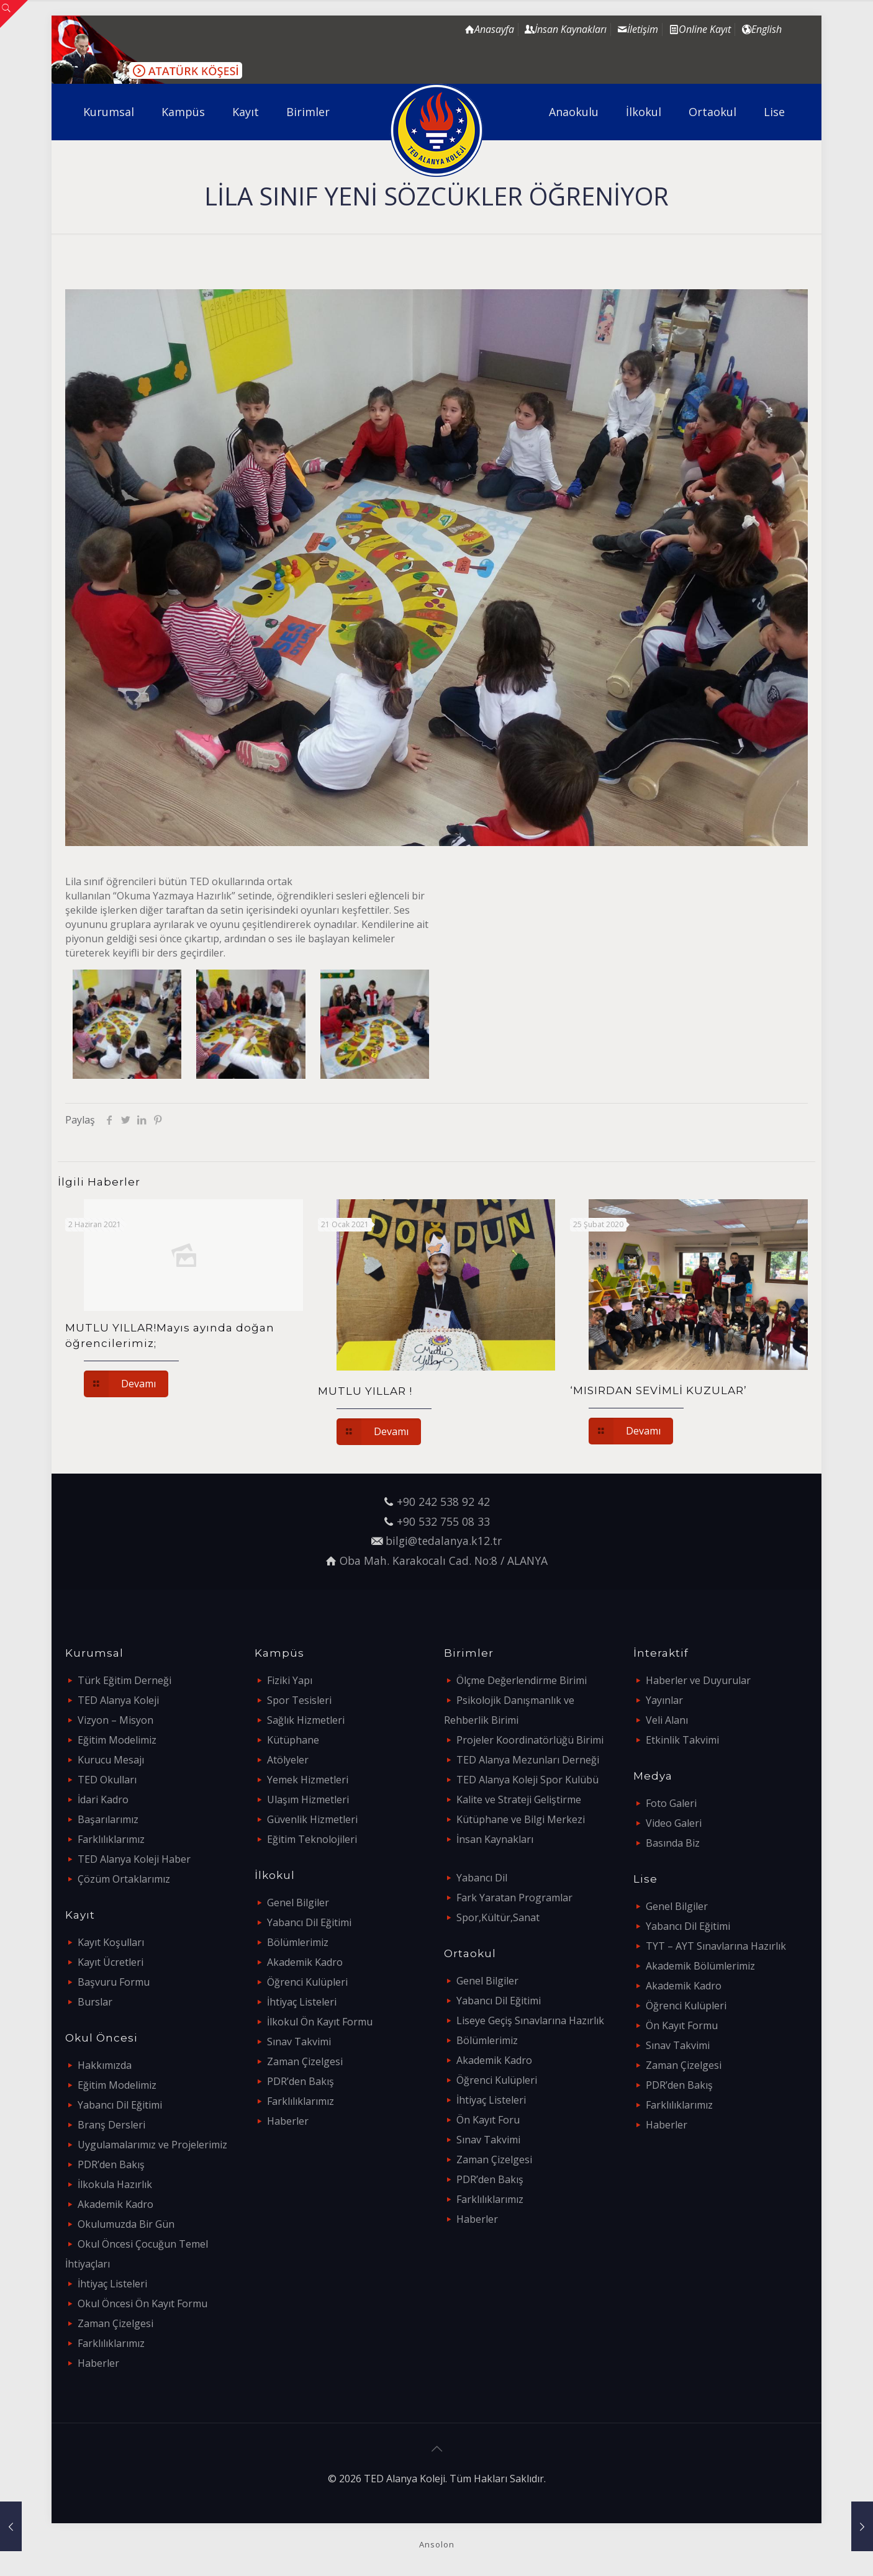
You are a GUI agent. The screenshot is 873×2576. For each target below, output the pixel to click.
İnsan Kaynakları (494, 1839)
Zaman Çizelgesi (115, 2323)
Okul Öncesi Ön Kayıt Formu (142, 2303)
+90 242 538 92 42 (443, 1501)
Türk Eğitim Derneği (124, 1680)
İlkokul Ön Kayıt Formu (320, 2022)
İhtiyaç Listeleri (112, 2283)
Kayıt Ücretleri (110, 1962)
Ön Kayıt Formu (682, 2025)
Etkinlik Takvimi (682, 1740)
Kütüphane (293, 1740)
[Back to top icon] (436, 2449)
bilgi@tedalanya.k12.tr (444, 1540)
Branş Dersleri (111, 2125)
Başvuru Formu (114, 1982)
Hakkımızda (105, 2065)
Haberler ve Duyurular (698, 1680)
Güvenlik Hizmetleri (312, 1819)
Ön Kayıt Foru (488, 2120)
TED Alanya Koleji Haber (134, 1859)
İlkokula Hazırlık (115, 2184)
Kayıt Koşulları (111, 1942)
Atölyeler (288, 1760)
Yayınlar (664, 1700)
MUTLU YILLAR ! (365, 1391)
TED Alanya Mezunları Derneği (527, 1760)
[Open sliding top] (14, 14)
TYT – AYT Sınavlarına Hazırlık (716, 1946)
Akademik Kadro (115, 2204)
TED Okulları (107, 1779)
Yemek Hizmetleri (307, 1779)
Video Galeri (674, 1823)
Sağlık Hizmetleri (306, 1720)
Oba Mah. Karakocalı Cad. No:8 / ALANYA (444, 1560)
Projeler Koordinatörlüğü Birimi (530, 1740)
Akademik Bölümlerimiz (700, 1966)
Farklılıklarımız (111, 1839)
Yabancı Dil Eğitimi (120, 2105)
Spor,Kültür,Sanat (498, 1917)
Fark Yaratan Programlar (514, 1897)
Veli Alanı (667, 1720)
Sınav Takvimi (299, 2041)
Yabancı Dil (481, 1878)
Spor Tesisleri (299, 1700)
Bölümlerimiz (297, 1942)
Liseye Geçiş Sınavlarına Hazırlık (530, 2020)
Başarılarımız (108, 1819)
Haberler (98, 2363)
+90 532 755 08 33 (443, 1521)
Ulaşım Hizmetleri (308, 1799)
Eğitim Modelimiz (117, 1740)
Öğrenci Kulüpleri (307, 1982)
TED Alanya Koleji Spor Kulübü (527, 1779)
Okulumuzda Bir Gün (126, 2224)
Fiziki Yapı (289, 1680)
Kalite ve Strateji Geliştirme (518, 1799)
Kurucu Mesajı (111, 1760)
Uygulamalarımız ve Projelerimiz (152, 2144)
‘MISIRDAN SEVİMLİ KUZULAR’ (658, 1390)
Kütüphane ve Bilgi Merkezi (520, 1819)
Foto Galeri (671, 1803)
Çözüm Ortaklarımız (124, 1879)
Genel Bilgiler (298, 1902)
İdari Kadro (103, 1799)
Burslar (95, 2002)
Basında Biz (673, 1843)
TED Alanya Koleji (118, 1700)
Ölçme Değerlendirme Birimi (521, 1680)
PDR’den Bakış (111, 2164)
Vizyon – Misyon (115, 1720)
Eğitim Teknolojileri (312, 1839)
